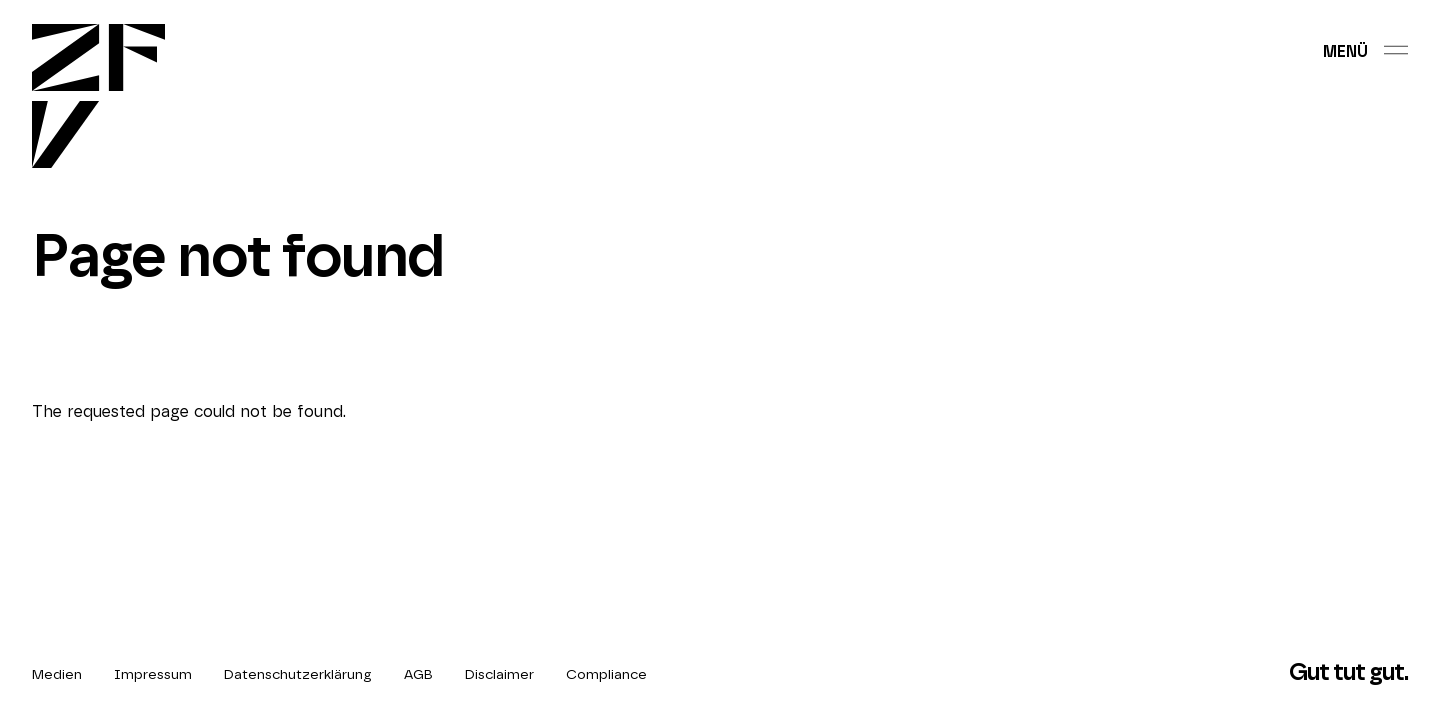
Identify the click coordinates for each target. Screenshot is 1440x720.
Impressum (153, 675)
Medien (57, 675)
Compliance (606, 675)
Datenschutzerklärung (298, 675)
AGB (418, 675)
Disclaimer (499, 675)
